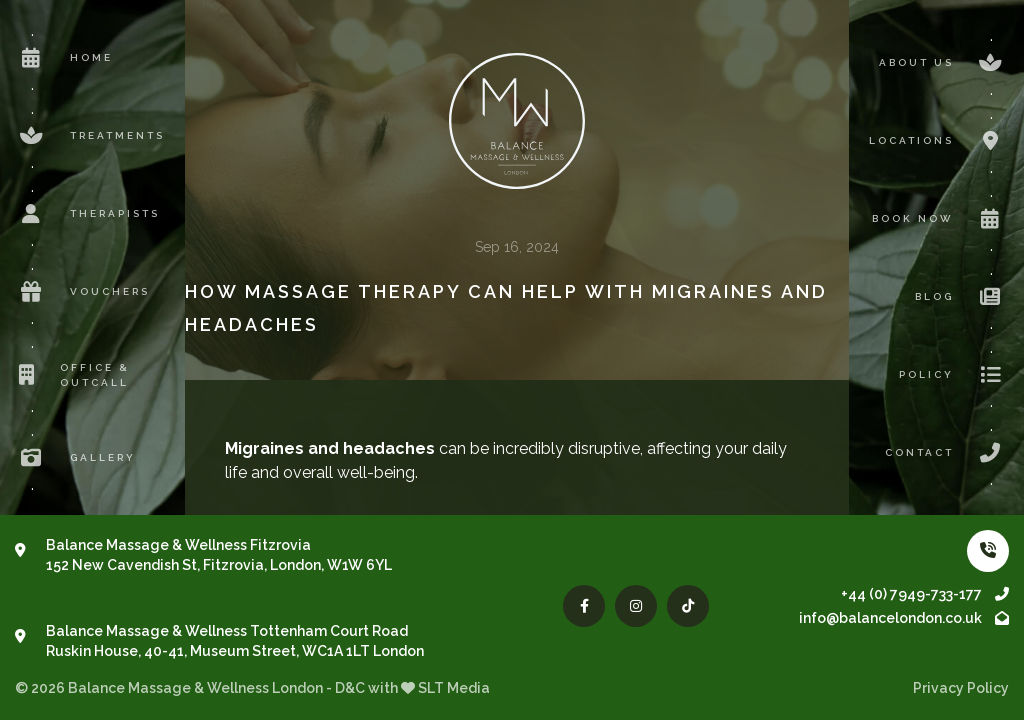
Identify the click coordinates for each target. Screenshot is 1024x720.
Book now (940, 219)
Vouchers (82, 292)
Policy (954, 375)
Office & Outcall (72, 375)
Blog (962, 297)
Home (64, 58)
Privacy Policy (961, 688)
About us (944, 63)
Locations (939, 141)
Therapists (87, 214)
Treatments (90, 136)
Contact (947, 453)
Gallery (75, 458)
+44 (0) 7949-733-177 (925, 594)
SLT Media (454, 688)
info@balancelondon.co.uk (904, 618)
